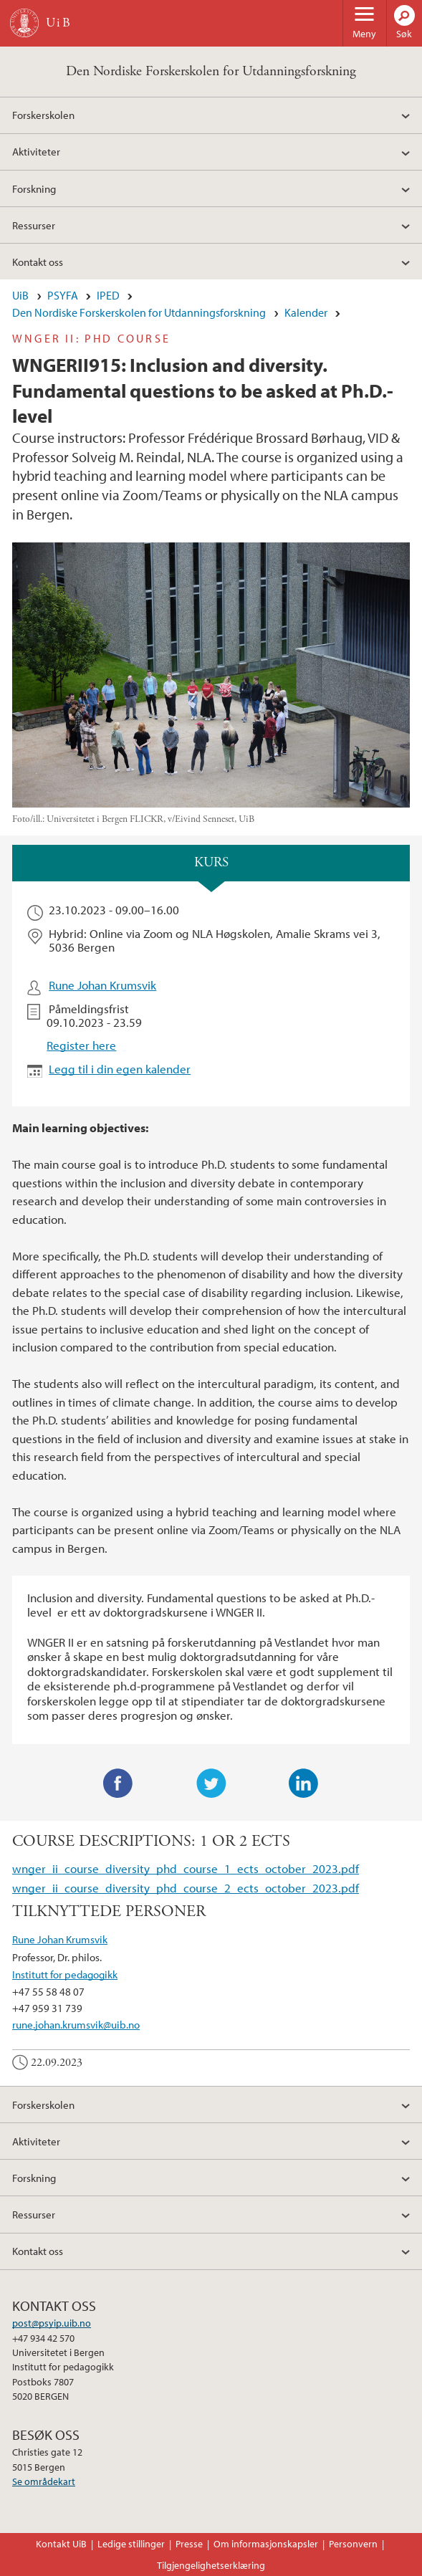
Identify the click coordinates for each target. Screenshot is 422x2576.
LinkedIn (304, 1783)
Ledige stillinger (131, 2543)
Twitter (211, 1783)
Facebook (118, 1783)
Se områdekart (43, 2481)
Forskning (34, 188)
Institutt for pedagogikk (65, 1974)
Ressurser (33, 225)
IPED (108, 295)
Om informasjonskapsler (266, 2543)
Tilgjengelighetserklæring (211, 2565)
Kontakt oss (37, 261)
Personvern (353, 2543)
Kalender (305, 312)
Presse (189, 2543)
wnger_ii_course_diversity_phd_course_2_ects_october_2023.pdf (185, 1887)
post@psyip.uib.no (51, 2323)
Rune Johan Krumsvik (102, 984)
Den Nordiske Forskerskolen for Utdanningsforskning (211, 71)
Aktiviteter (36, 151)
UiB (20, 295)
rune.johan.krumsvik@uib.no (76, 2024)
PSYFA (62, 295)
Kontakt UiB (61, 2543)
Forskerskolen (43, 114)
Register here (81, 1045)
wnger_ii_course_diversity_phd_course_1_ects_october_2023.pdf (185, 1868)
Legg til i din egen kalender (120, 1068)
